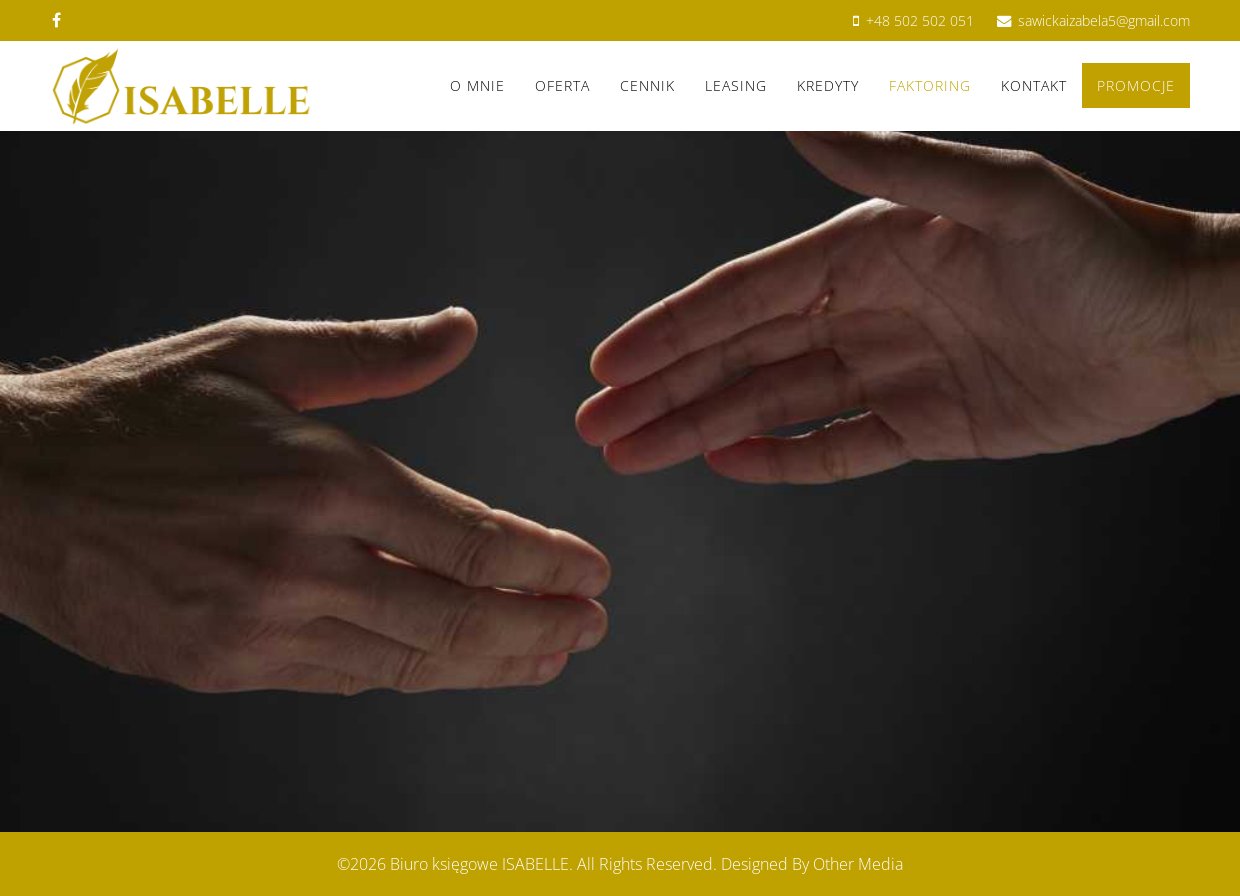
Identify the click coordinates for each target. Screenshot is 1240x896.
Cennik (647, 85)
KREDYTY (828, 85)
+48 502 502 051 (920, 20)
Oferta (562, 85)
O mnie (477, 85)
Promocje (1136, 85)
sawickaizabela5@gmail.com (1104, 20)
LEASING (736, 85)
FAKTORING (930, 85)
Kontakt (1034, 85)
